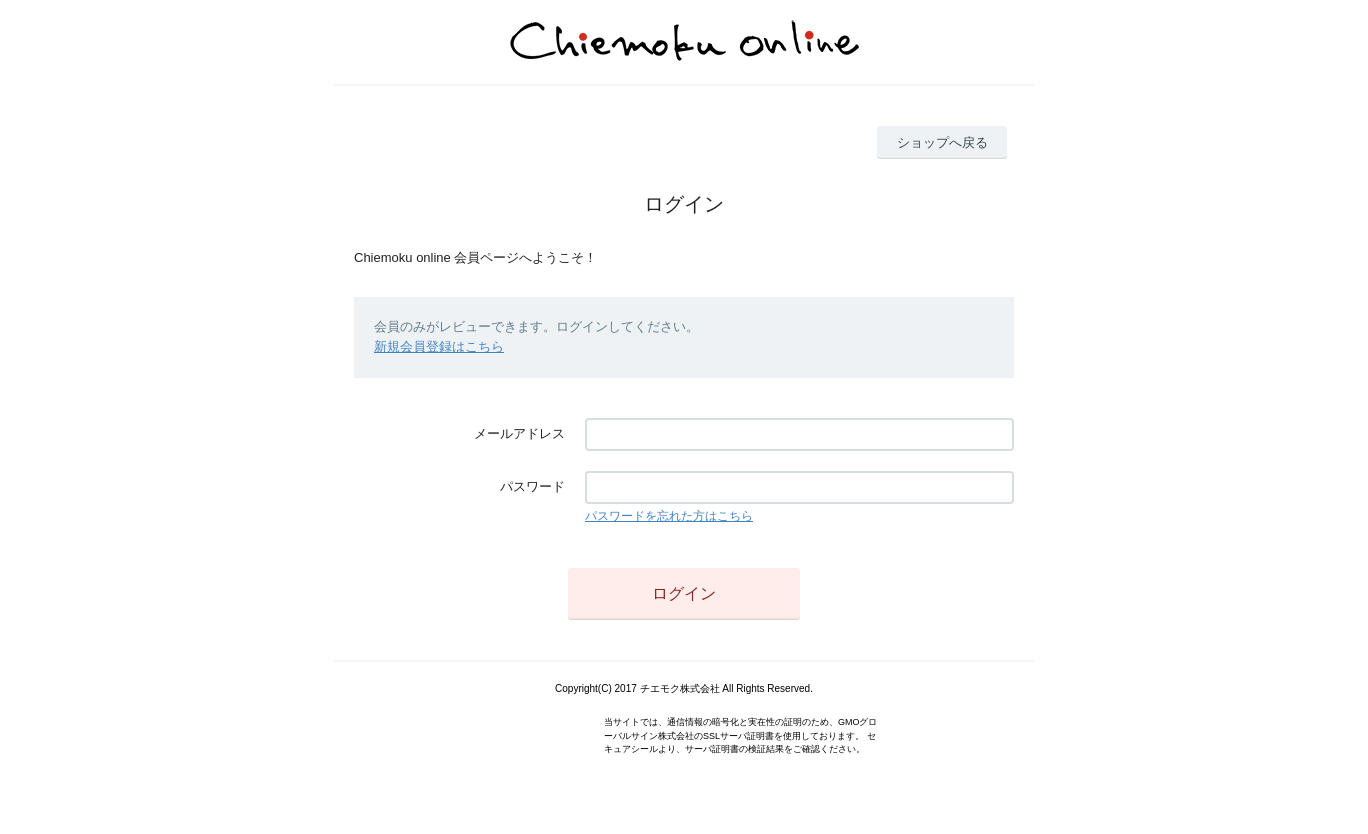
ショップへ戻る (942, 142)
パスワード (532, 486)
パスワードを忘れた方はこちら (669, 516)
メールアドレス (519, 433)
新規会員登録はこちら (439, 346)
